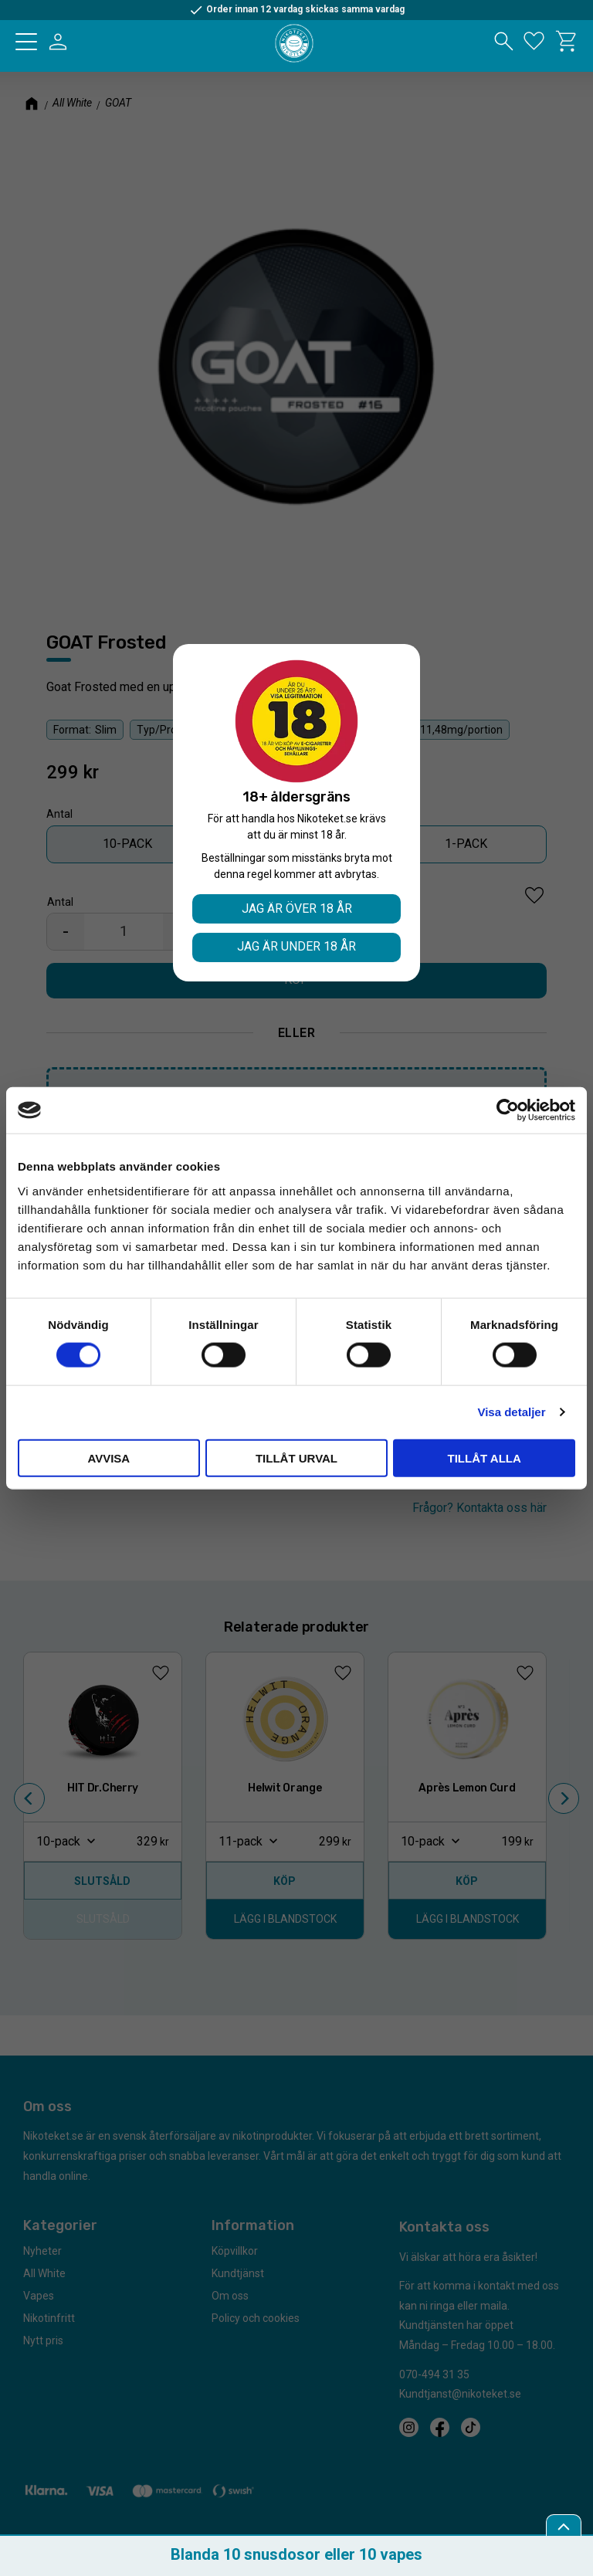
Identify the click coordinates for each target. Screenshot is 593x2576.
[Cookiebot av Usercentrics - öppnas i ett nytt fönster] (507, 1110)
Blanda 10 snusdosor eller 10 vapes (296, 2554)
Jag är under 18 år (296, 946)
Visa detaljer (511, 1411)
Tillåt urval (296, 1457)
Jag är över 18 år (297, 908)
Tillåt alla (484, 1457)
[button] (26, 41)
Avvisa (108, 1457)
